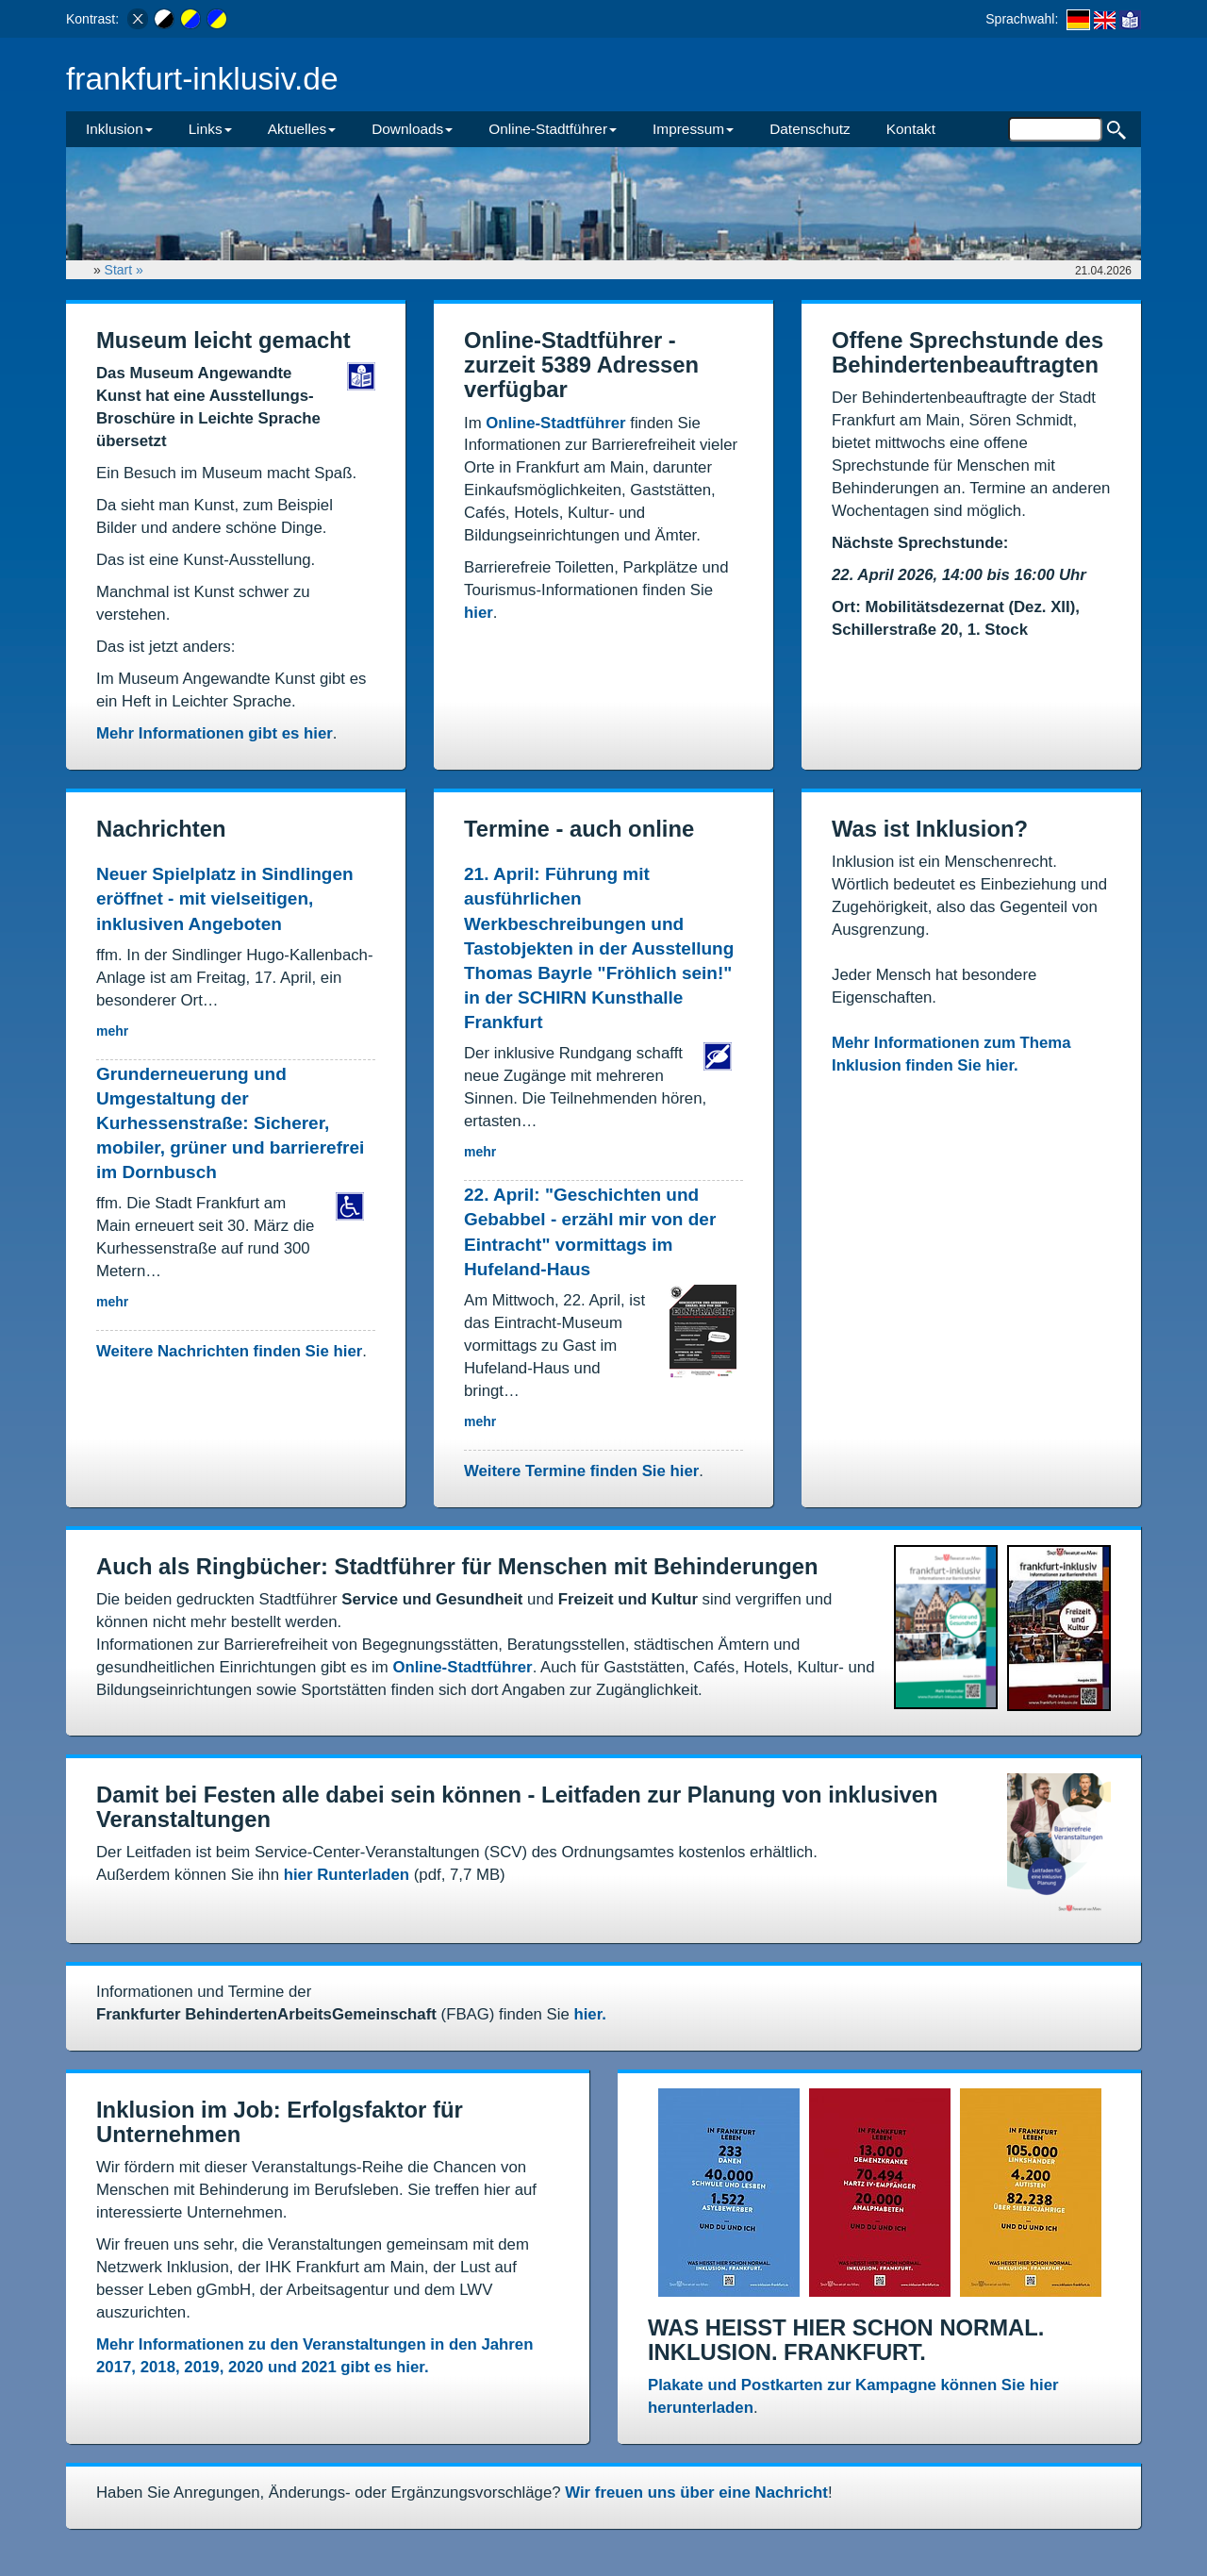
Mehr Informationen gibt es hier (214, 733)
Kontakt (910, 129)
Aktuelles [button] (302, 129)
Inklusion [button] (119, 129)
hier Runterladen (346, 1875)
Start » (126, 269)
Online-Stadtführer (555, 423)
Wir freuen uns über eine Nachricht (696, 2492)
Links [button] (210, 129)
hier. (589, 2014)
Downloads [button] (412, 129)
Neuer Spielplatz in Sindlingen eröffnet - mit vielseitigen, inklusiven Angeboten (225, 898)
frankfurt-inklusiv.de (202, 78)
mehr (112, 1031)
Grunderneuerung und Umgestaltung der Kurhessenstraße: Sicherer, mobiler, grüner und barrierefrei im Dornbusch (230, 1123)
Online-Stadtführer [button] (552, 129)
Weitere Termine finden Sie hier (581, 1471)
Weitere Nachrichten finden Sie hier (229, 1351)
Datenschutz (810, 129)
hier (478, 613)
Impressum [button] (693, 129)
